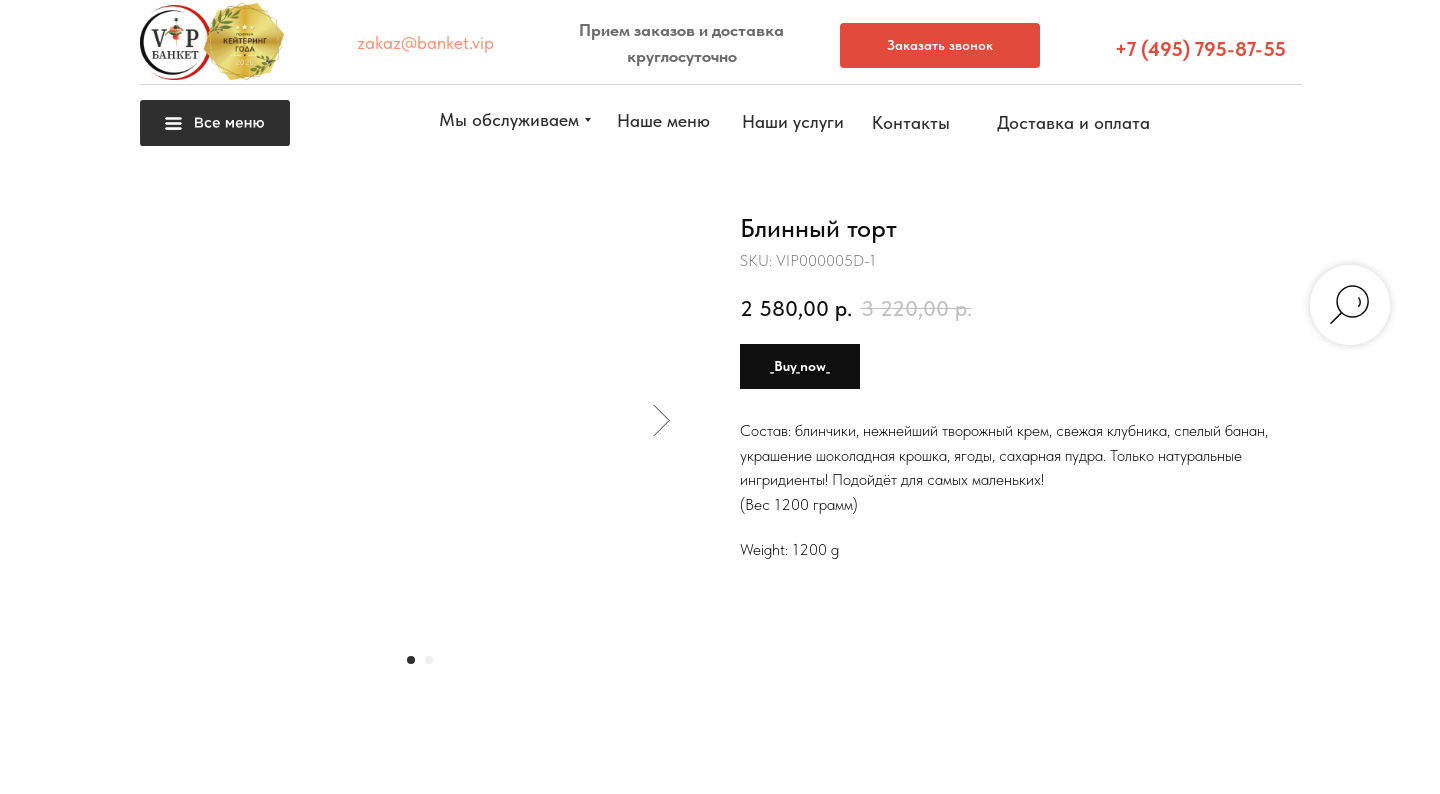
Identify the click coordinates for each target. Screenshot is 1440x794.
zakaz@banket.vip (425, 42)
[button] (1394, 484)
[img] (1394, 745)
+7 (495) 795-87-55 (1200, 49)
